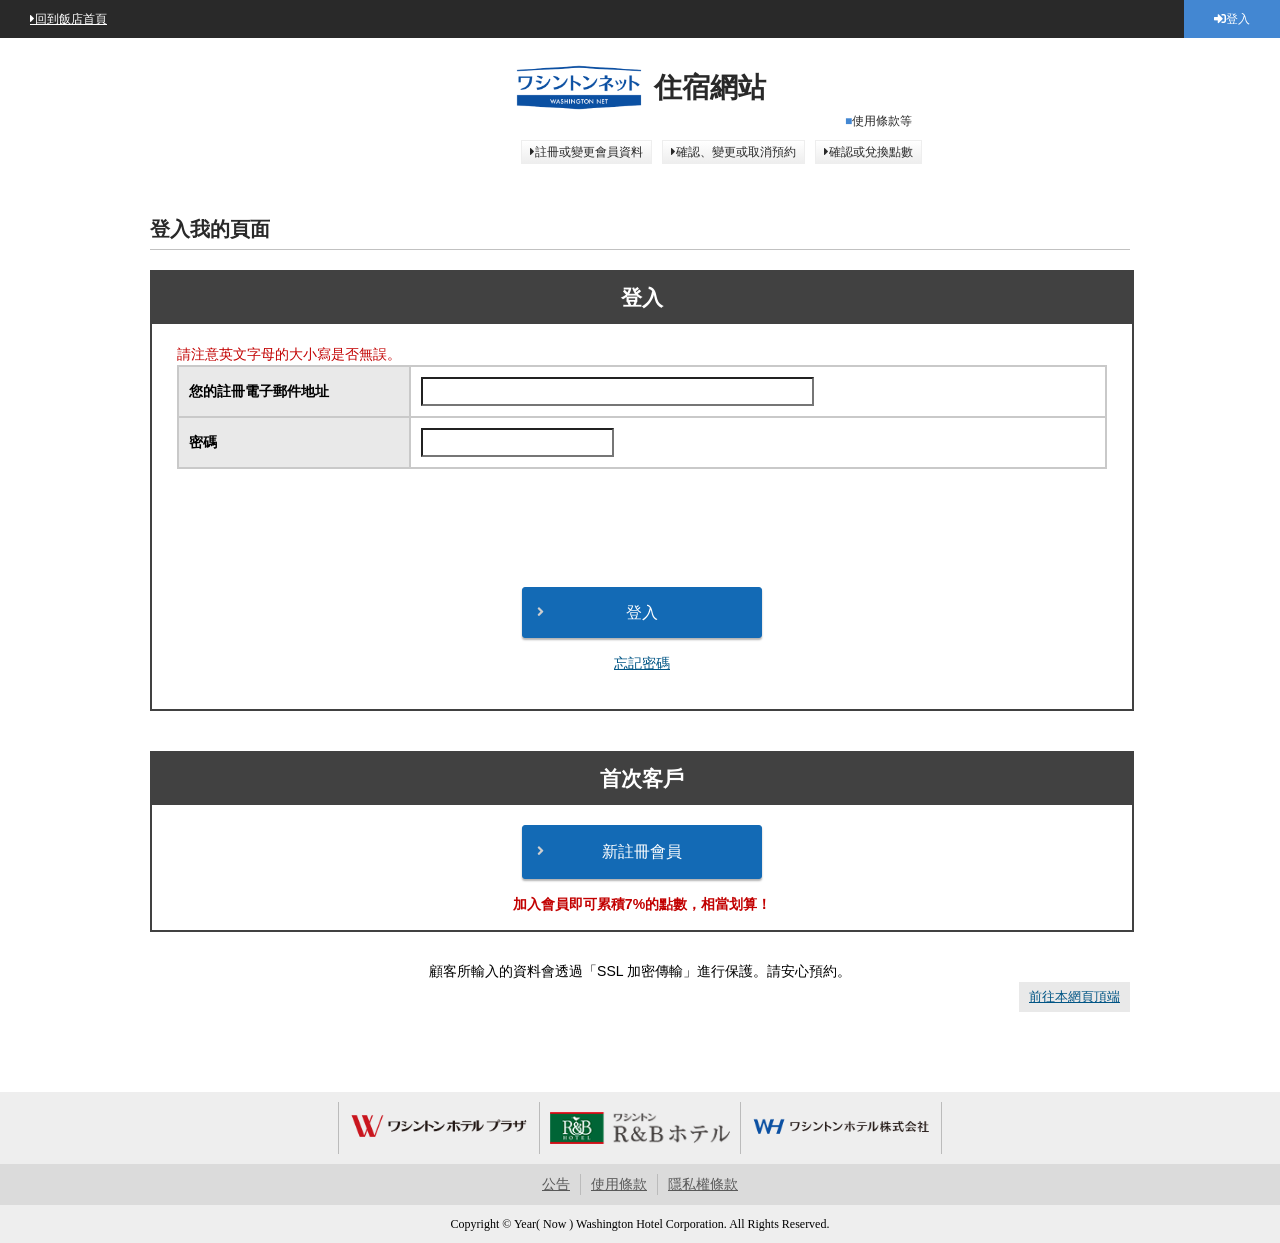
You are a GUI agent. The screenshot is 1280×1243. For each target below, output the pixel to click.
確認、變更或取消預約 (736, 152)
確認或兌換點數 (871, 152)
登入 (1238, 19)
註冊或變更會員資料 (589, 152)
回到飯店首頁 (71, 19)
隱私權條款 (703, 1184)
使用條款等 (882, 121)
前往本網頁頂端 (1074, 996)
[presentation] (642, 528)
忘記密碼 (642, 663)
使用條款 (619, 1184)
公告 (556, 1184)
